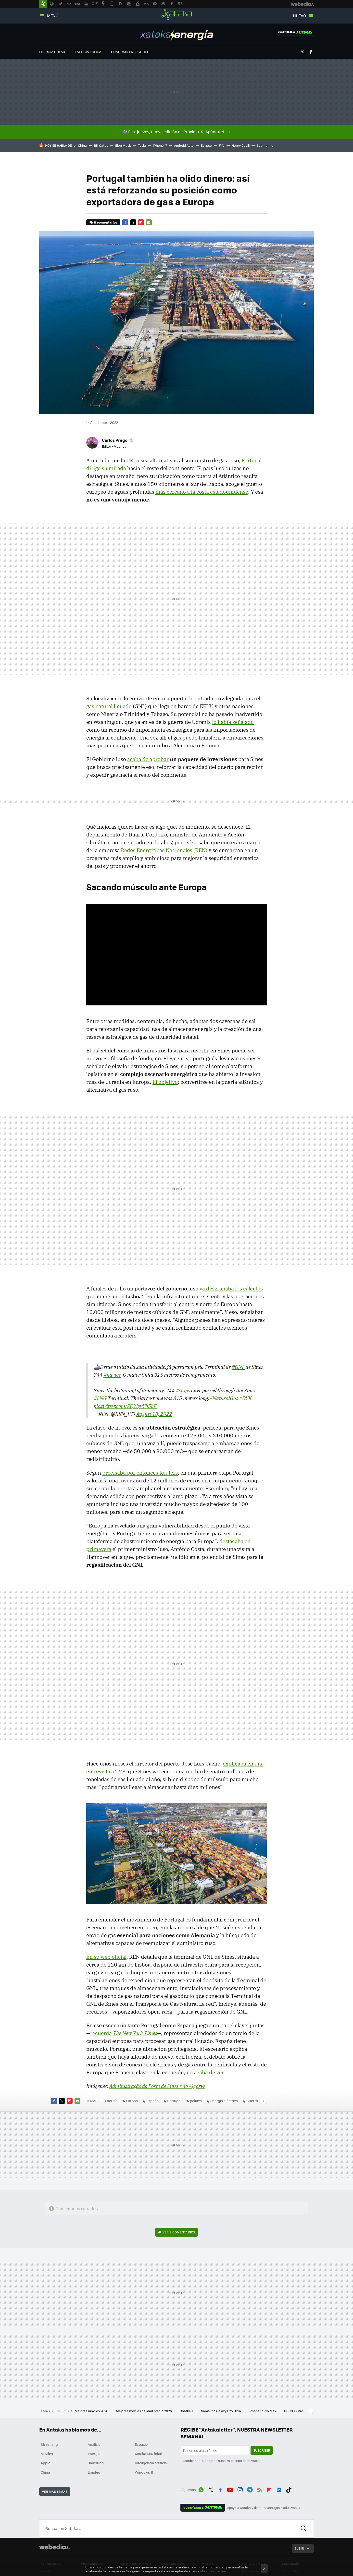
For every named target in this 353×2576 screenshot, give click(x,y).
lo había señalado (233, 721)
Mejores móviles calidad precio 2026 (144, 2411)
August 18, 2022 (154, 1413)
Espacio (141, 2444)
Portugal (174, 2100)
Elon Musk (123, 145)
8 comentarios (105, 222)
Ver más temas (54, 2491)
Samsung (96, 2462)
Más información (213, 2571)
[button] (117, 440)
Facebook (311, 52)
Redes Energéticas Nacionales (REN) (164, 850)
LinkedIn (279, 2489)
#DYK (245, 1398)
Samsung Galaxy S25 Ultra (221, 2411)
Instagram (240, 2489)
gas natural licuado (109, 706)
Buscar (303, 2528)
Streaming (49, 2444)
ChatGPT (187, 2411)
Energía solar (52, 51)
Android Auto (184, 145)
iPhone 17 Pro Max (263, 2411)
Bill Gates (101, 145)
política (196, 2100)
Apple (45, 2462)
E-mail (149, 222)
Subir (299, 2548)
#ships (183, 1390)
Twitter (302, 52)
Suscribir (261, 2450)
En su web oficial (106, 1956)
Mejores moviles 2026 (92, 2411)
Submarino (265, 145)
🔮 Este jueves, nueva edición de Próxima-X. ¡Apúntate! (173, 131)
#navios (112, 1374)
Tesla (142, 145)
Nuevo (299, 15)
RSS (260, 2489)
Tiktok (289, 2489)
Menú (52, 15)
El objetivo (165, 1081)
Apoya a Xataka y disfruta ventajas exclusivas (262, 2508)
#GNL (238, 1366)
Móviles (47, 2453)
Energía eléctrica (224, 2100)
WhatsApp (201, 2489)
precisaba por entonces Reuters (140, 1472)
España (152, 2100)
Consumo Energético (130, 51)
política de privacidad (247, 2460)
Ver (179, 2232)
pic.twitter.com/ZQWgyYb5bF (125, 1406)
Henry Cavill (241, 145)
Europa (132, 2100)
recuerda (123, 2033)
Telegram (250, 2489)
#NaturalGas (223, 1398)
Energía (176, 35)
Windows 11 (144, 2472)
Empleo (94, 2472)
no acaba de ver (205, 2072)
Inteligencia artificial (151, 2462)
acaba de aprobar (148, 759)
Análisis (94, 2444)
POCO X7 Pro (293, 2411)
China (82, 145)
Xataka (176, 14)
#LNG (100, 1398)
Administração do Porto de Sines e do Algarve (157, 2086)
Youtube (230, 2489)
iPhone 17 (160, 145)
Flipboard (141, 222)
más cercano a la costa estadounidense (201, 491)
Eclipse (206, 145)
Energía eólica (88, 51)
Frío (222, 145)
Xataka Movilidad (148, 2453)
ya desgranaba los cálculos (231, 1288)
